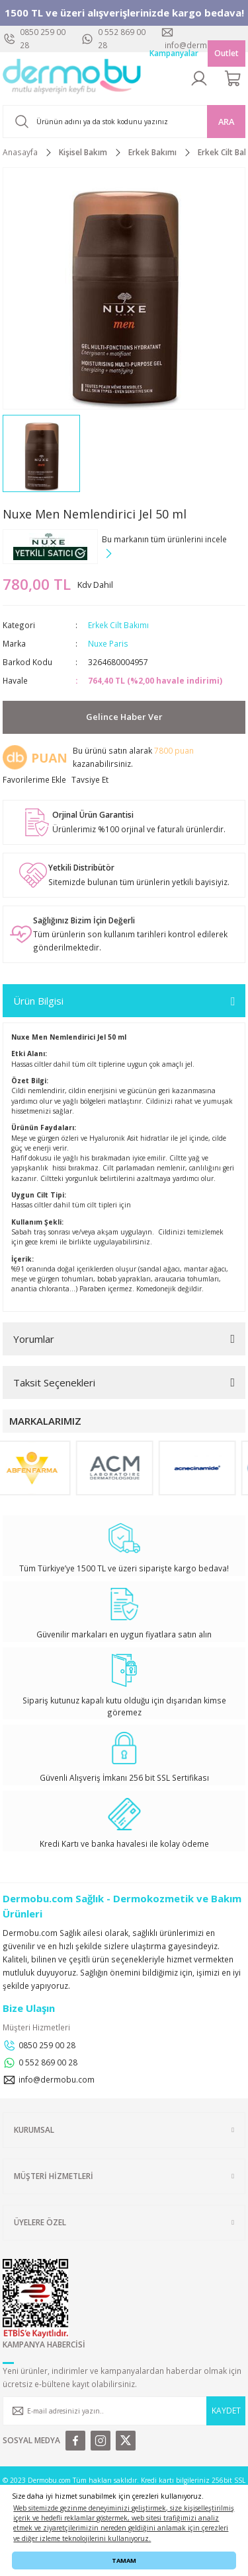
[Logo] (72, 78)
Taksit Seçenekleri (54, 1382)
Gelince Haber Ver (124, 717)
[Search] (124, 121)
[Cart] (233, 78)
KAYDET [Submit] (226, 2410)
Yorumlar (33, 1338)
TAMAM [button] (124, 2560)
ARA (226, 121)
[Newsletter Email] (124, 2410)
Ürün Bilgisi (38, 1000)
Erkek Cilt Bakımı (118, 625)
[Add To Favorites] (34, 780)
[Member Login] (199, 78)
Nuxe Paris (108, 643)
